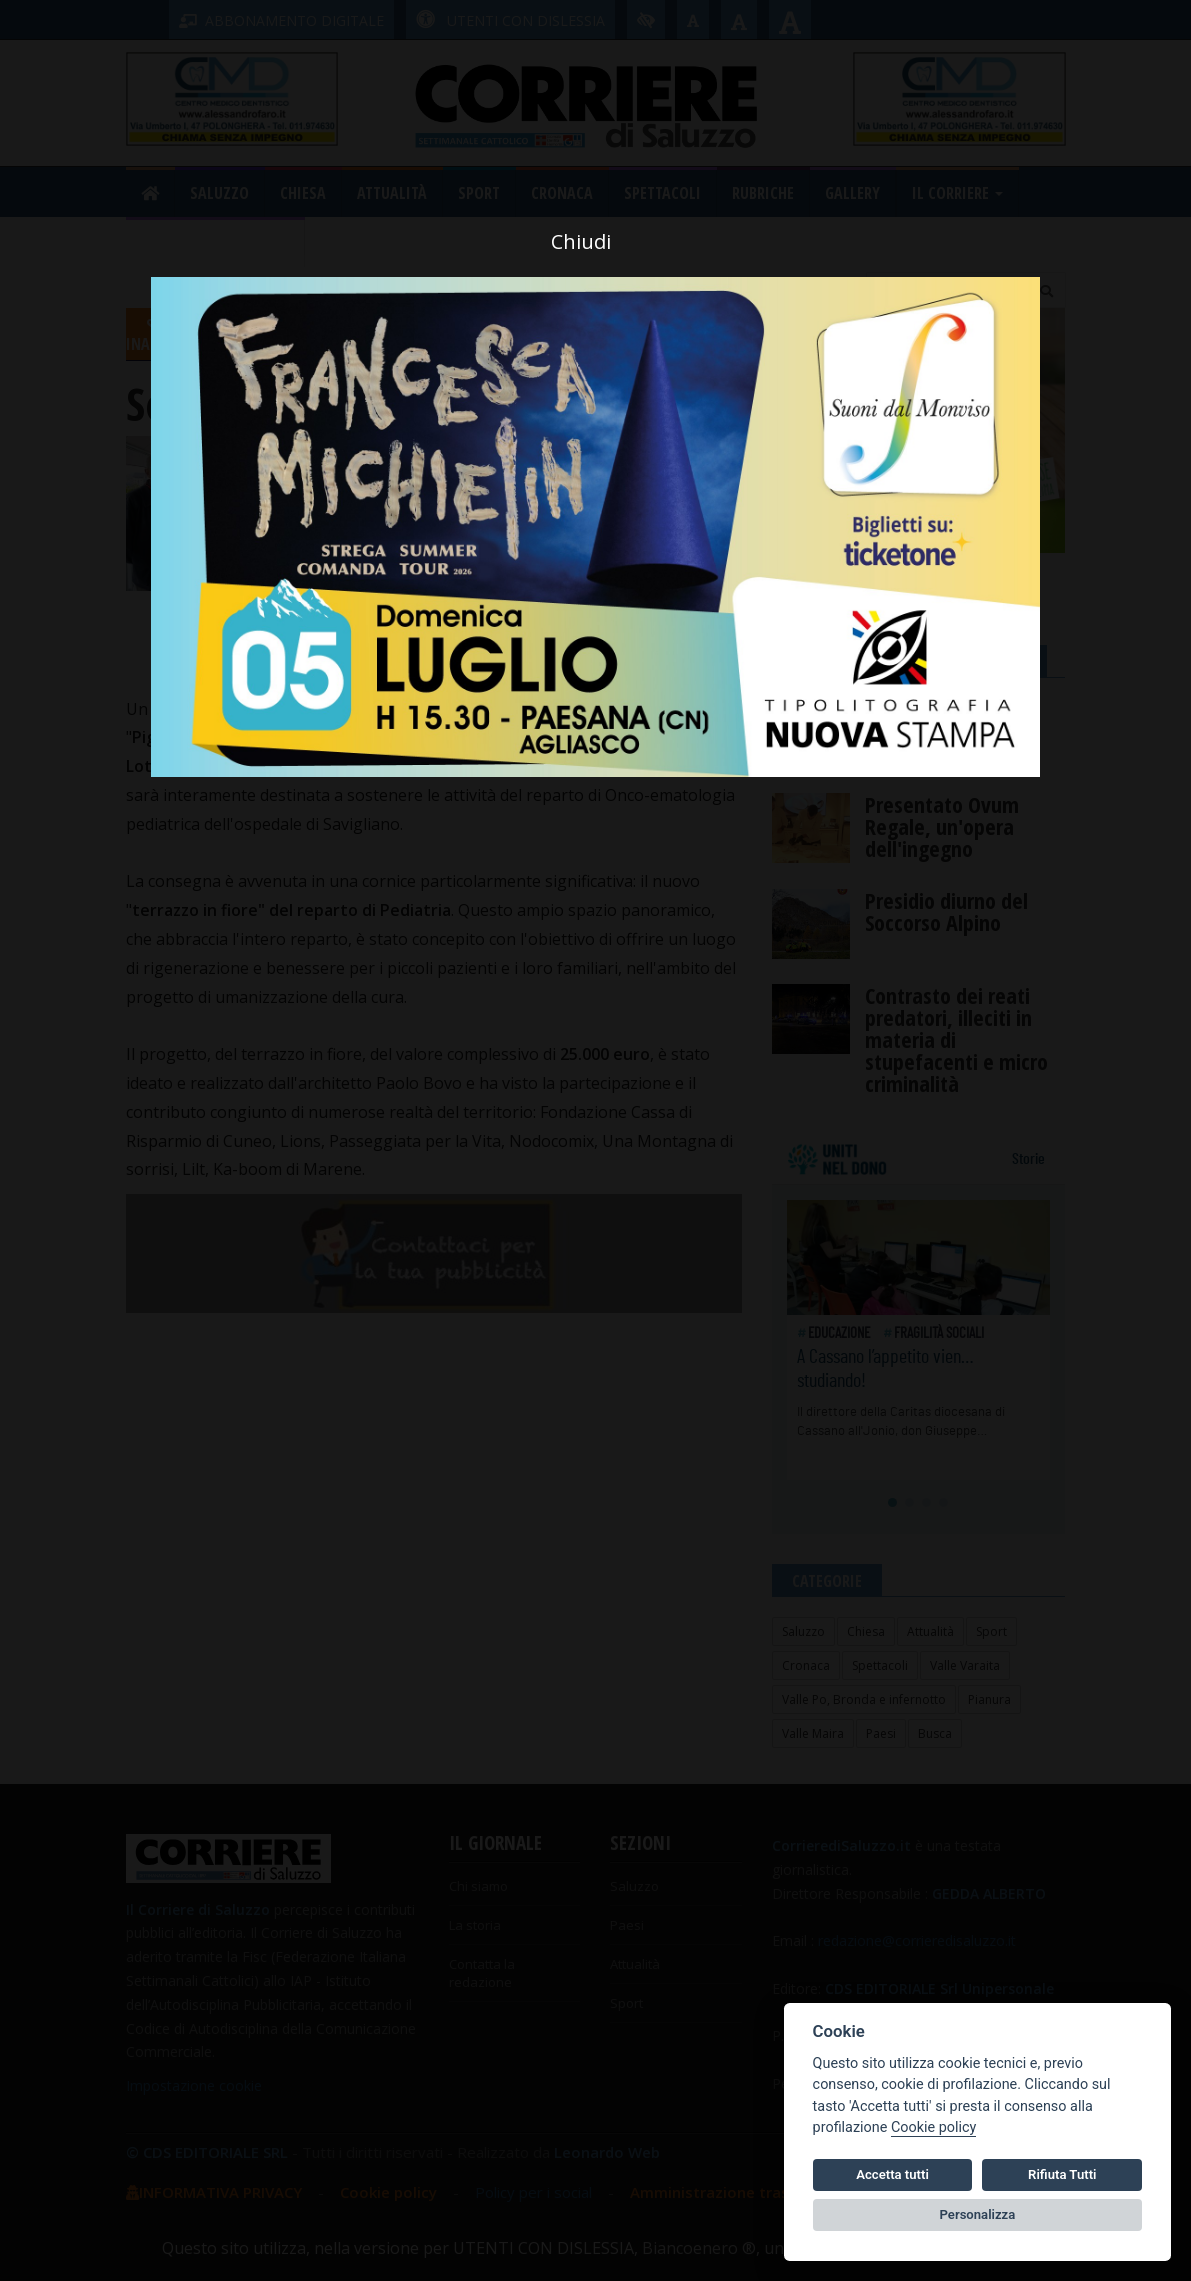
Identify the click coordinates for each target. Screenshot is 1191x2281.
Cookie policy (933, 2127)
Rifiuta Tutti (1062, 2174)
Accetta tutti (892, 2174)
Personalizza (978, 2214)
